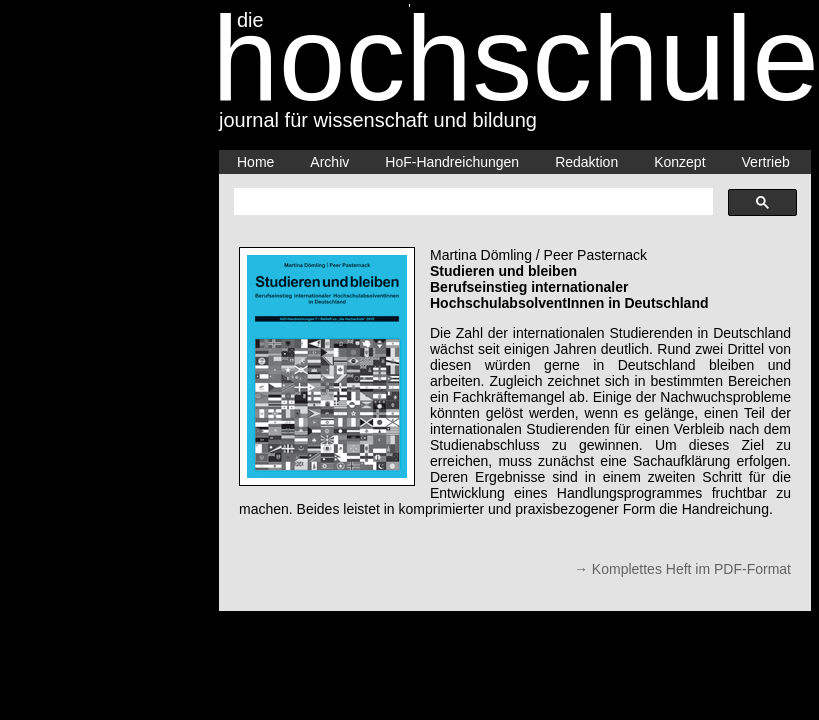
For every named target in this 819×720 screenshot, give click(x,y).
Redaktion (586, 162)
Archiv (329, 162)
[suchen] (471, 202)
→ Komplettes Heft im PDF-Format (682, 569)
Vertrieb (766, 162)
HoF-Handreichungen (452, 162)
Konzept (679, 162)
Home (255, 162)
